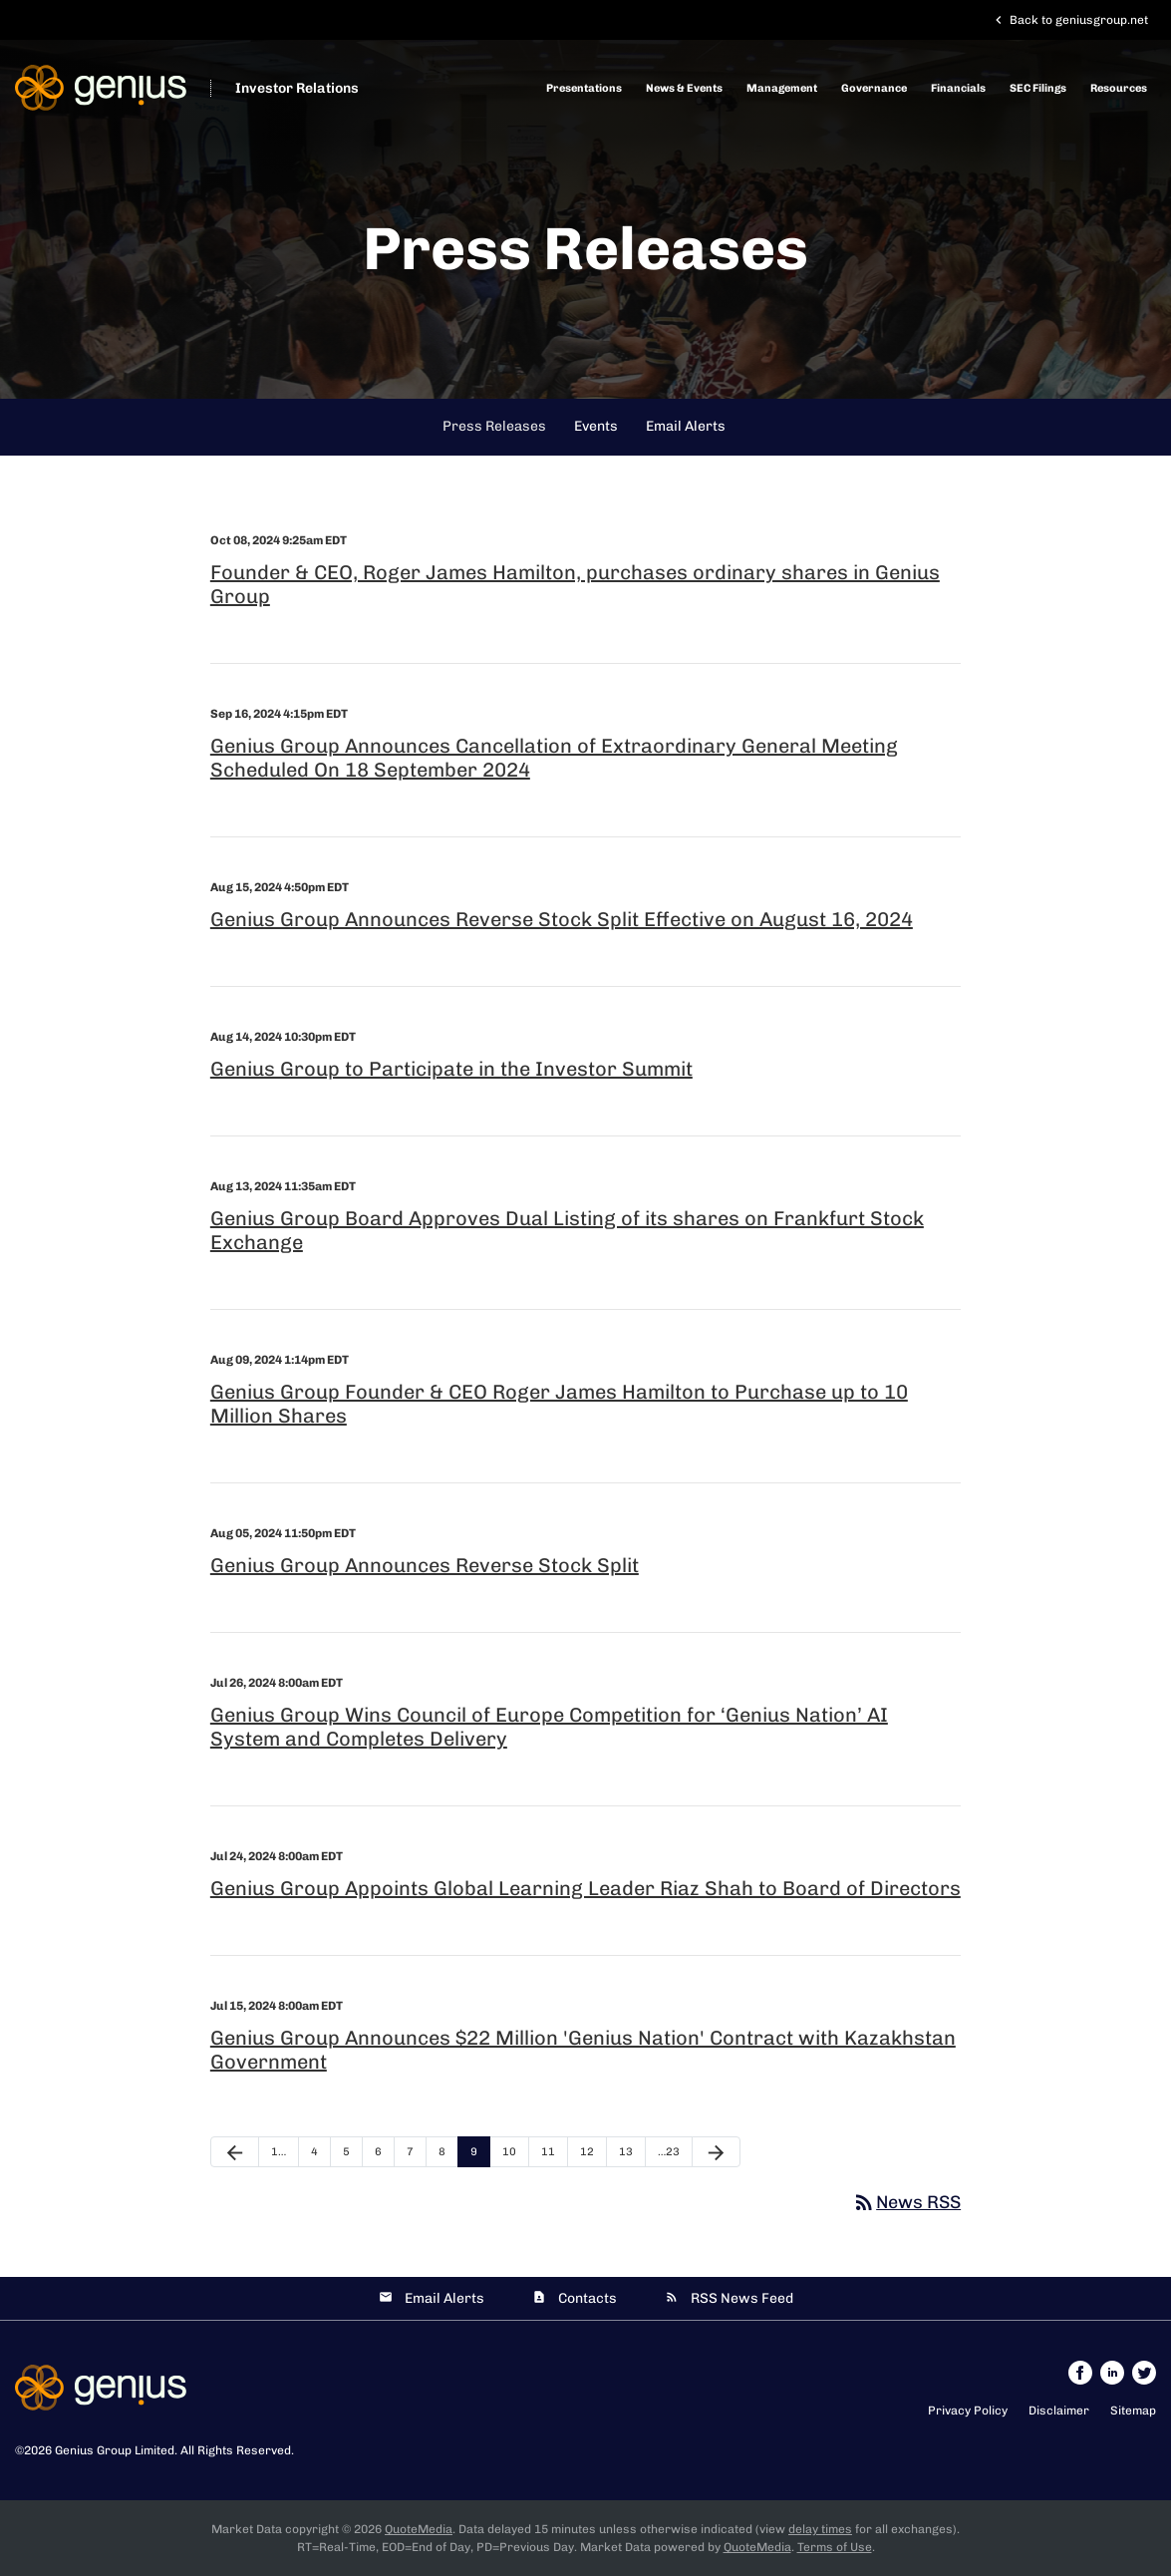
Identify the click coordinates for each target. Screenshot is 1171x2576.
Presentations (584, 88)
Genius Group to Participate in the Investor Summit (451, 1069)
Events (596, 426)
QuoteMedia (418, 2529)
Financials (958, 88)
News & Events (684, 88)
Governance (874, 88)
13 (626, 2151)
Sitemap (1133, 2410)
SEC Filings (1038, 88)
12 (587, 2151)
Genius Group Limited (114, 2450)
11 (548, 2151)
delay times (820, 2529)
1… (278, 2151)
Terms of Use (834, 2547)
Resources (1118, 88)
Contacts (587, 2298)
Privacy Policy (968, 2410)
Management (781, 88)
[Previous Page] (234, 2151)
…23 (669, 2151)
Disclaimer (1058, 2410)
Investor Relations (297, 88)
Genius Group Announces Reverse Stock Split (424, 1565)
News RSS (906, 2202)
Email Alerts (686, 426)
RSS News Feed (742, 2298)
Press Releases (494, 426)
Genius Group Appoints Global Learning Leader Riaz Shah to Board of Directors (585, 1888)
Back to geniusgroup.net (1069, 20)
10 (509, 2151)
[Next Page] (716, 2151)
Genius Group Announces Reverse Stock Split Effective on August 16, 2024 (561, 919)
